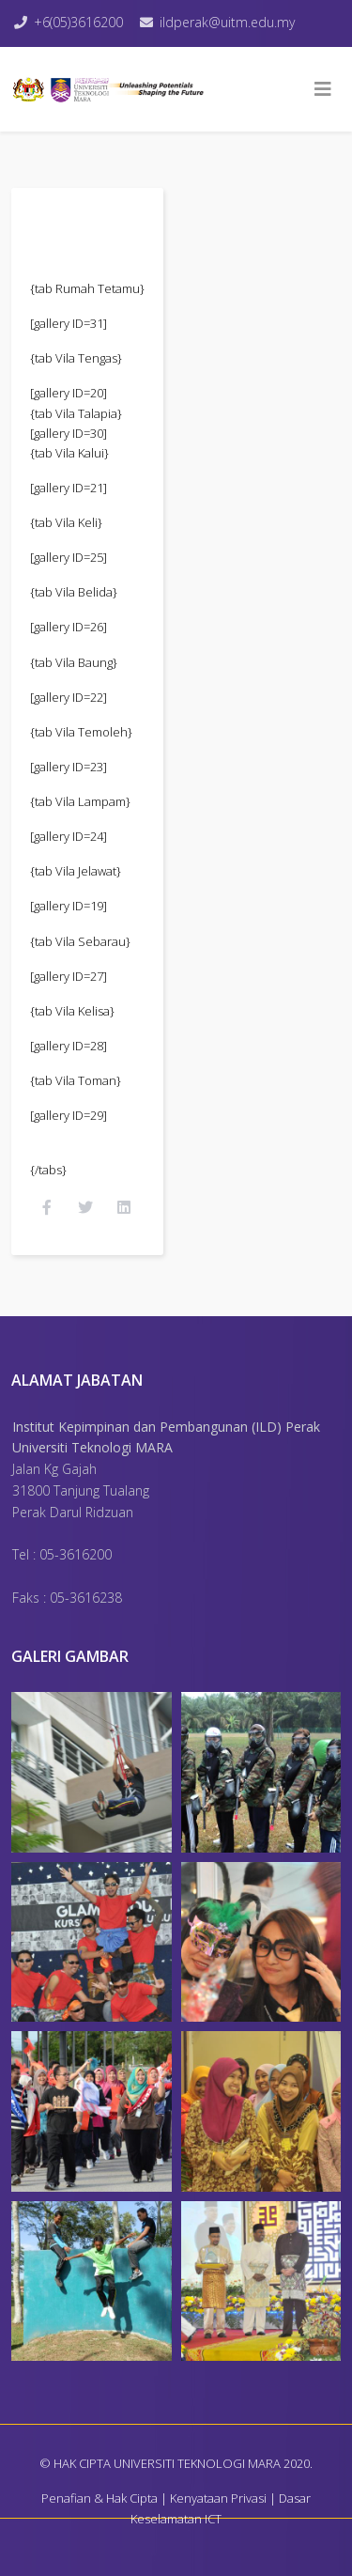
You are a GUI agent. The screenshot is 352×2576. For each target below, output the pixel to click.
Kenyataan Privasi (218, 2498)
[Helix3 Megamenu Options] (322, 89)
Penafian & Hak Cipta (99, 2498)
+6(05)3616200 (78, 22)
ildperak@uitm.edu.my (227, 22)
